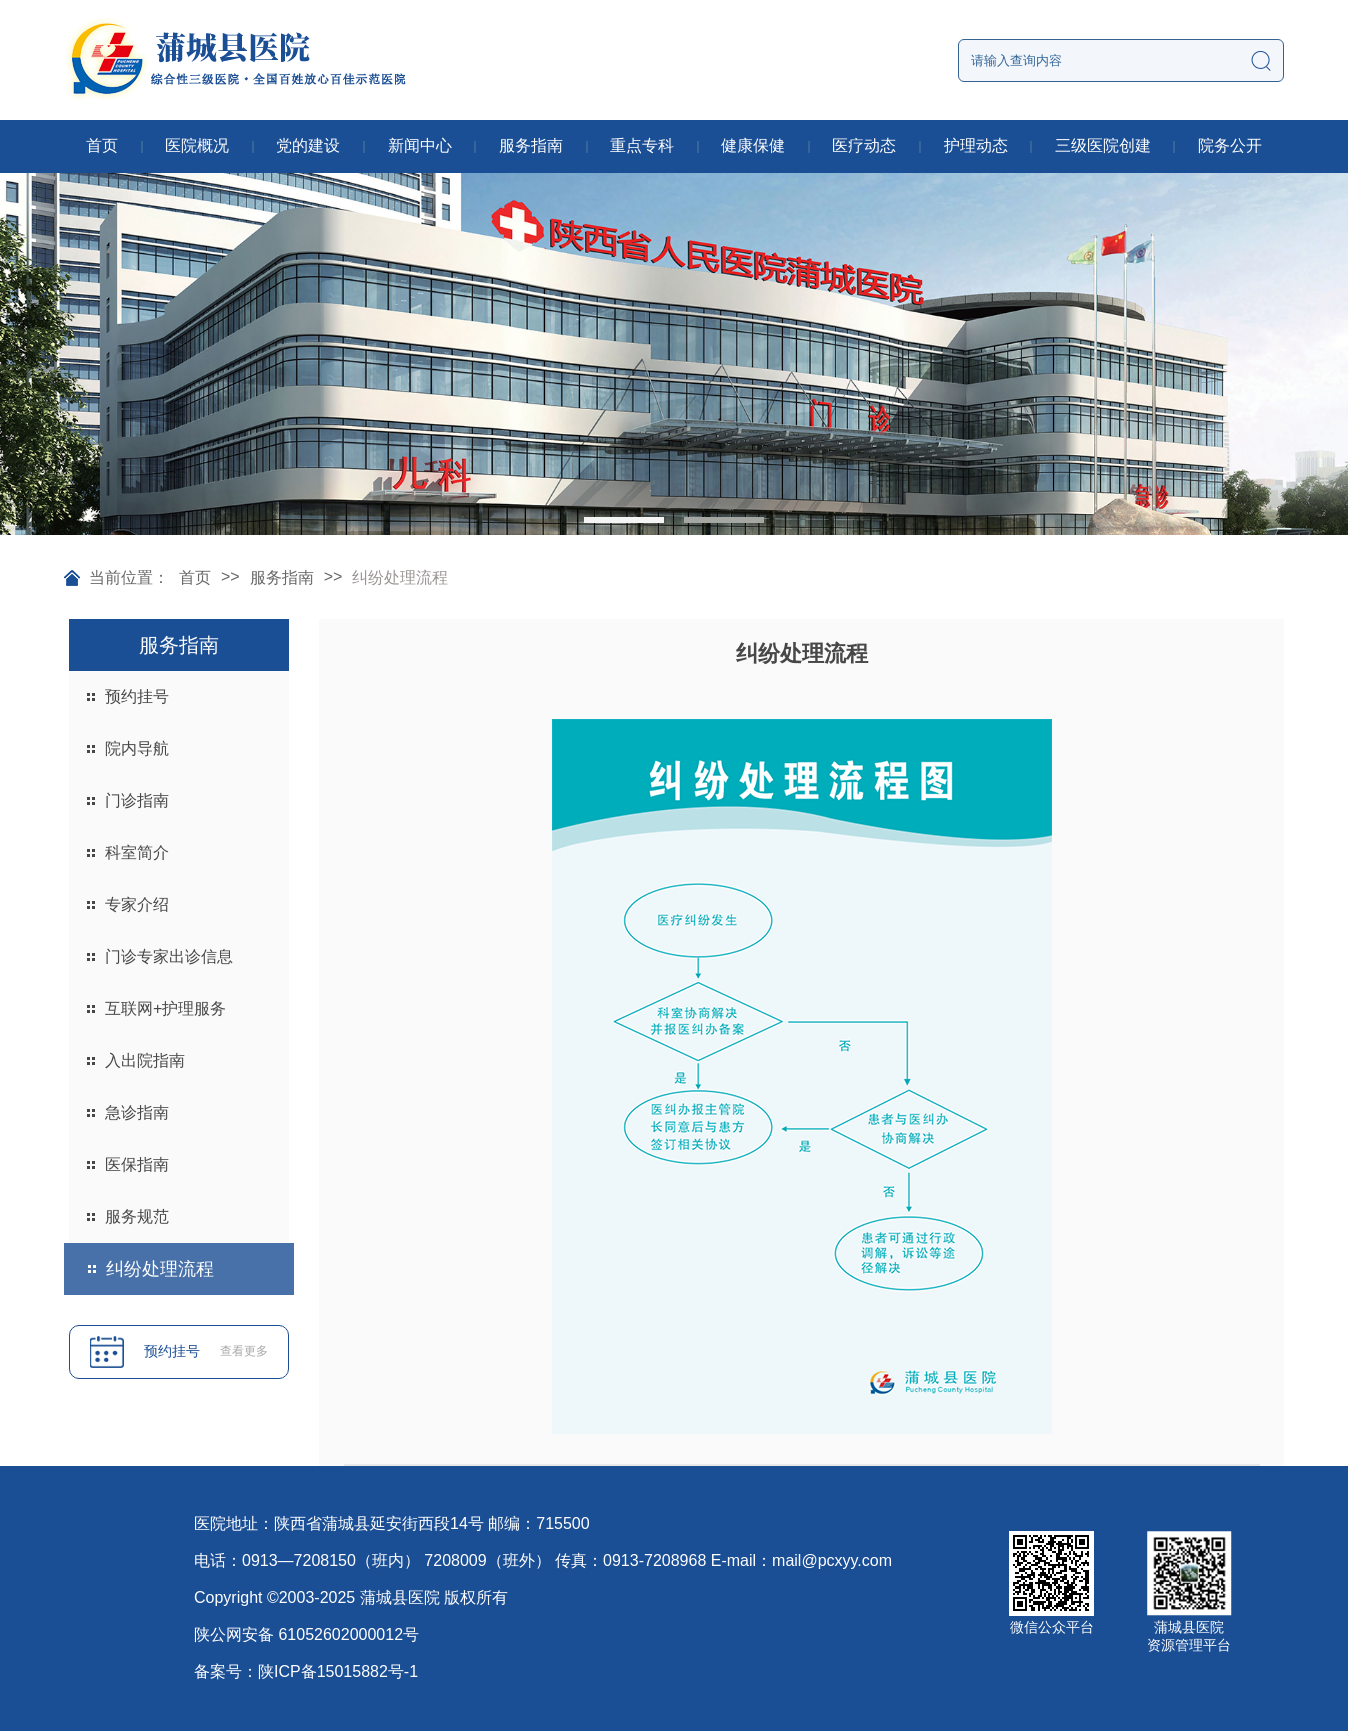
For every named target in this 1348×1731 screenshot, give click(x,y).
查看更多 (244, 1351)
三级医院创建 (1103, 145)
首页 (102, 145)
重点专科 (642, 145)
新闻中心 (420, 145)
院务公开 (1230, 145)
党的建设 (308, 145)
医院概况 (197, 145)
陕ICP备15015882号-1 (338, 1671)
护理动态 (976, 145)
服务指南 (531, 145)
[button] (624, 520)
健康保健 (753, 145)
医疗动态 (864, 145)
